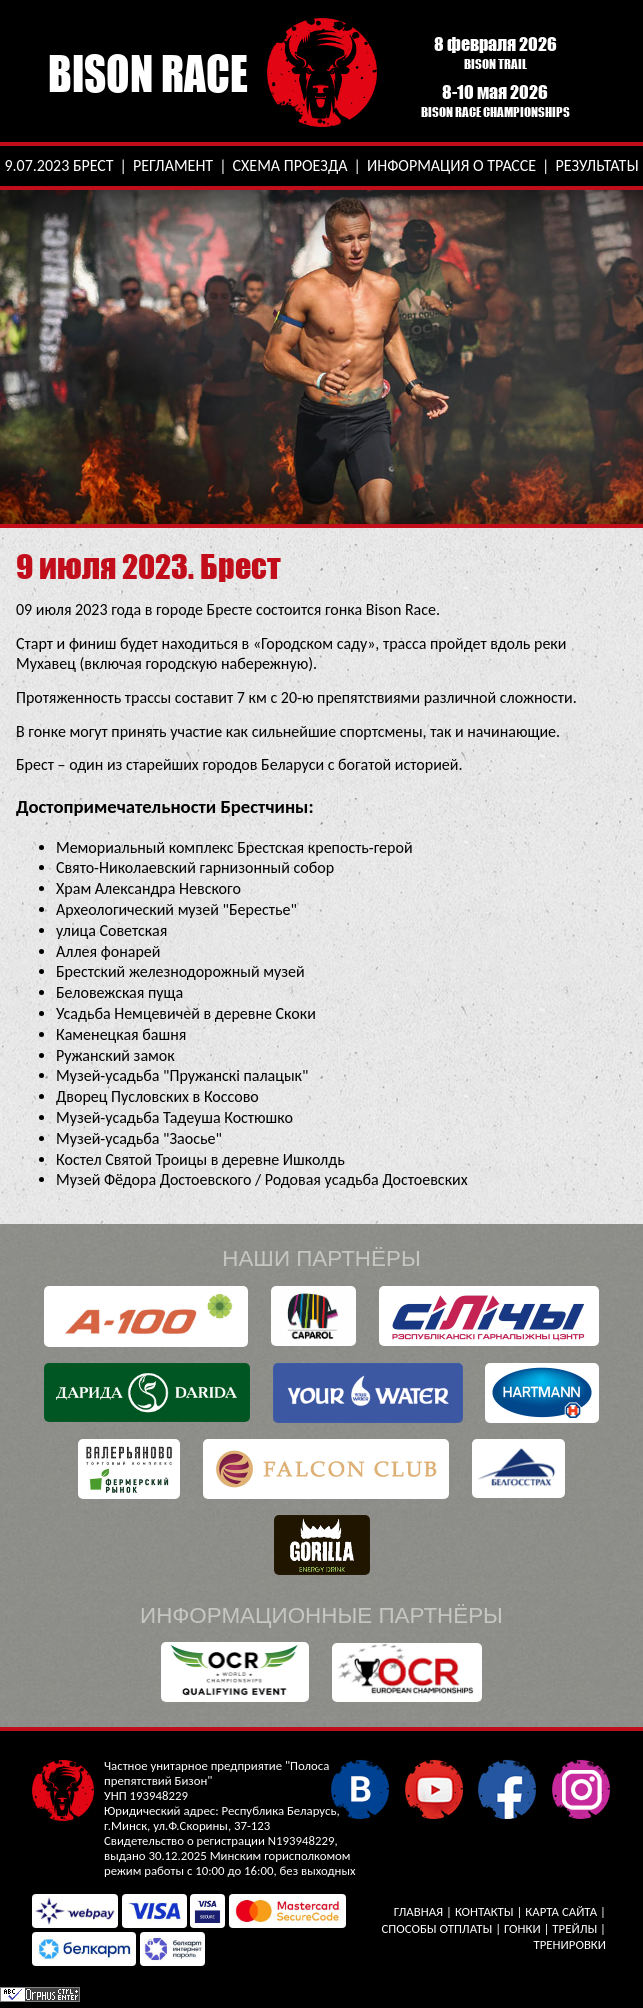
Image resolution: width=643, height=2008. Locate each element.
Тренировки (570, 1944)
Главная (418, 1911)
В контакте (359, 1788)
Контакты (484, 1911)
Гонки (522, 1928)
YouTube (433, 1788)
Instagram (580, 1788)
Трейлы (574, 1928)
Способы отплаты (436, 1928)
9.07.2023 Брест (58, 165)
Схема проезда (290, 165)
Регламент (173, 165)
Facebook (506, 1788)
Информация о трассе (451, 165)
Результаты (596, 165)
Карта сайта (561, 1911)
